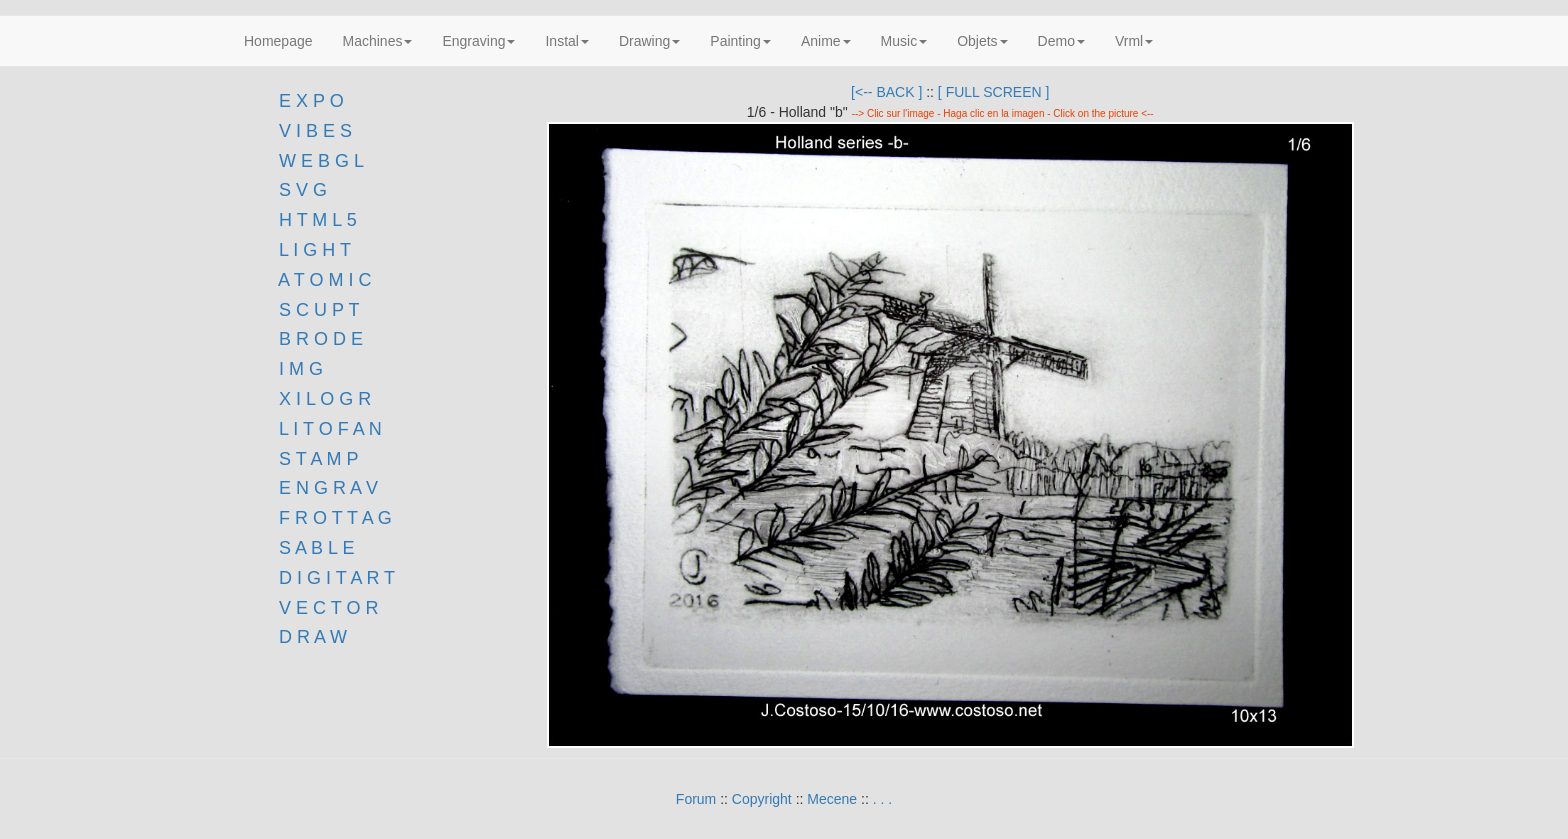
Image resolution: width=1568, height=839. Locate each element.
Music (904, 41)
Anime (826, 41)
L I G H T (315, 250)
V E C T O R (326, 608)
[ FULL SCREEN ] (994, 92)
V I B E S (315, 131)
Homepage (278, 41)
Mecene (832, 799)
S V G (300, 190)
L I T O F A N (330, 429)
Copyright (762, 799)
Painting (740, 41)
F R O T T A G (335, 518)
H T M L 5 (315, 220)
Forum (696, 799)
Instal (566, 41)
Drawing (649, 41)
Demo (1061, 41)
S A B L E (316, 548)
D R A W (310, 637)
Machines (378, 41)
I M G (298, 369)
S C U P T (319, 310)
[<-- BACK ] (886, 92)
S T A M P (318, 459)
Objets (982, 41)
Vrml (1134, 41)
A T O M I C (324, 280)
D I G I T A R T (334, 578)
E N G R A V (328, 488)
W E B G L (321, 161)
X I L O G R (325, 399)
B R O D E (321, 339)
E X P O (311, 101)
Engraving (478, 41)
